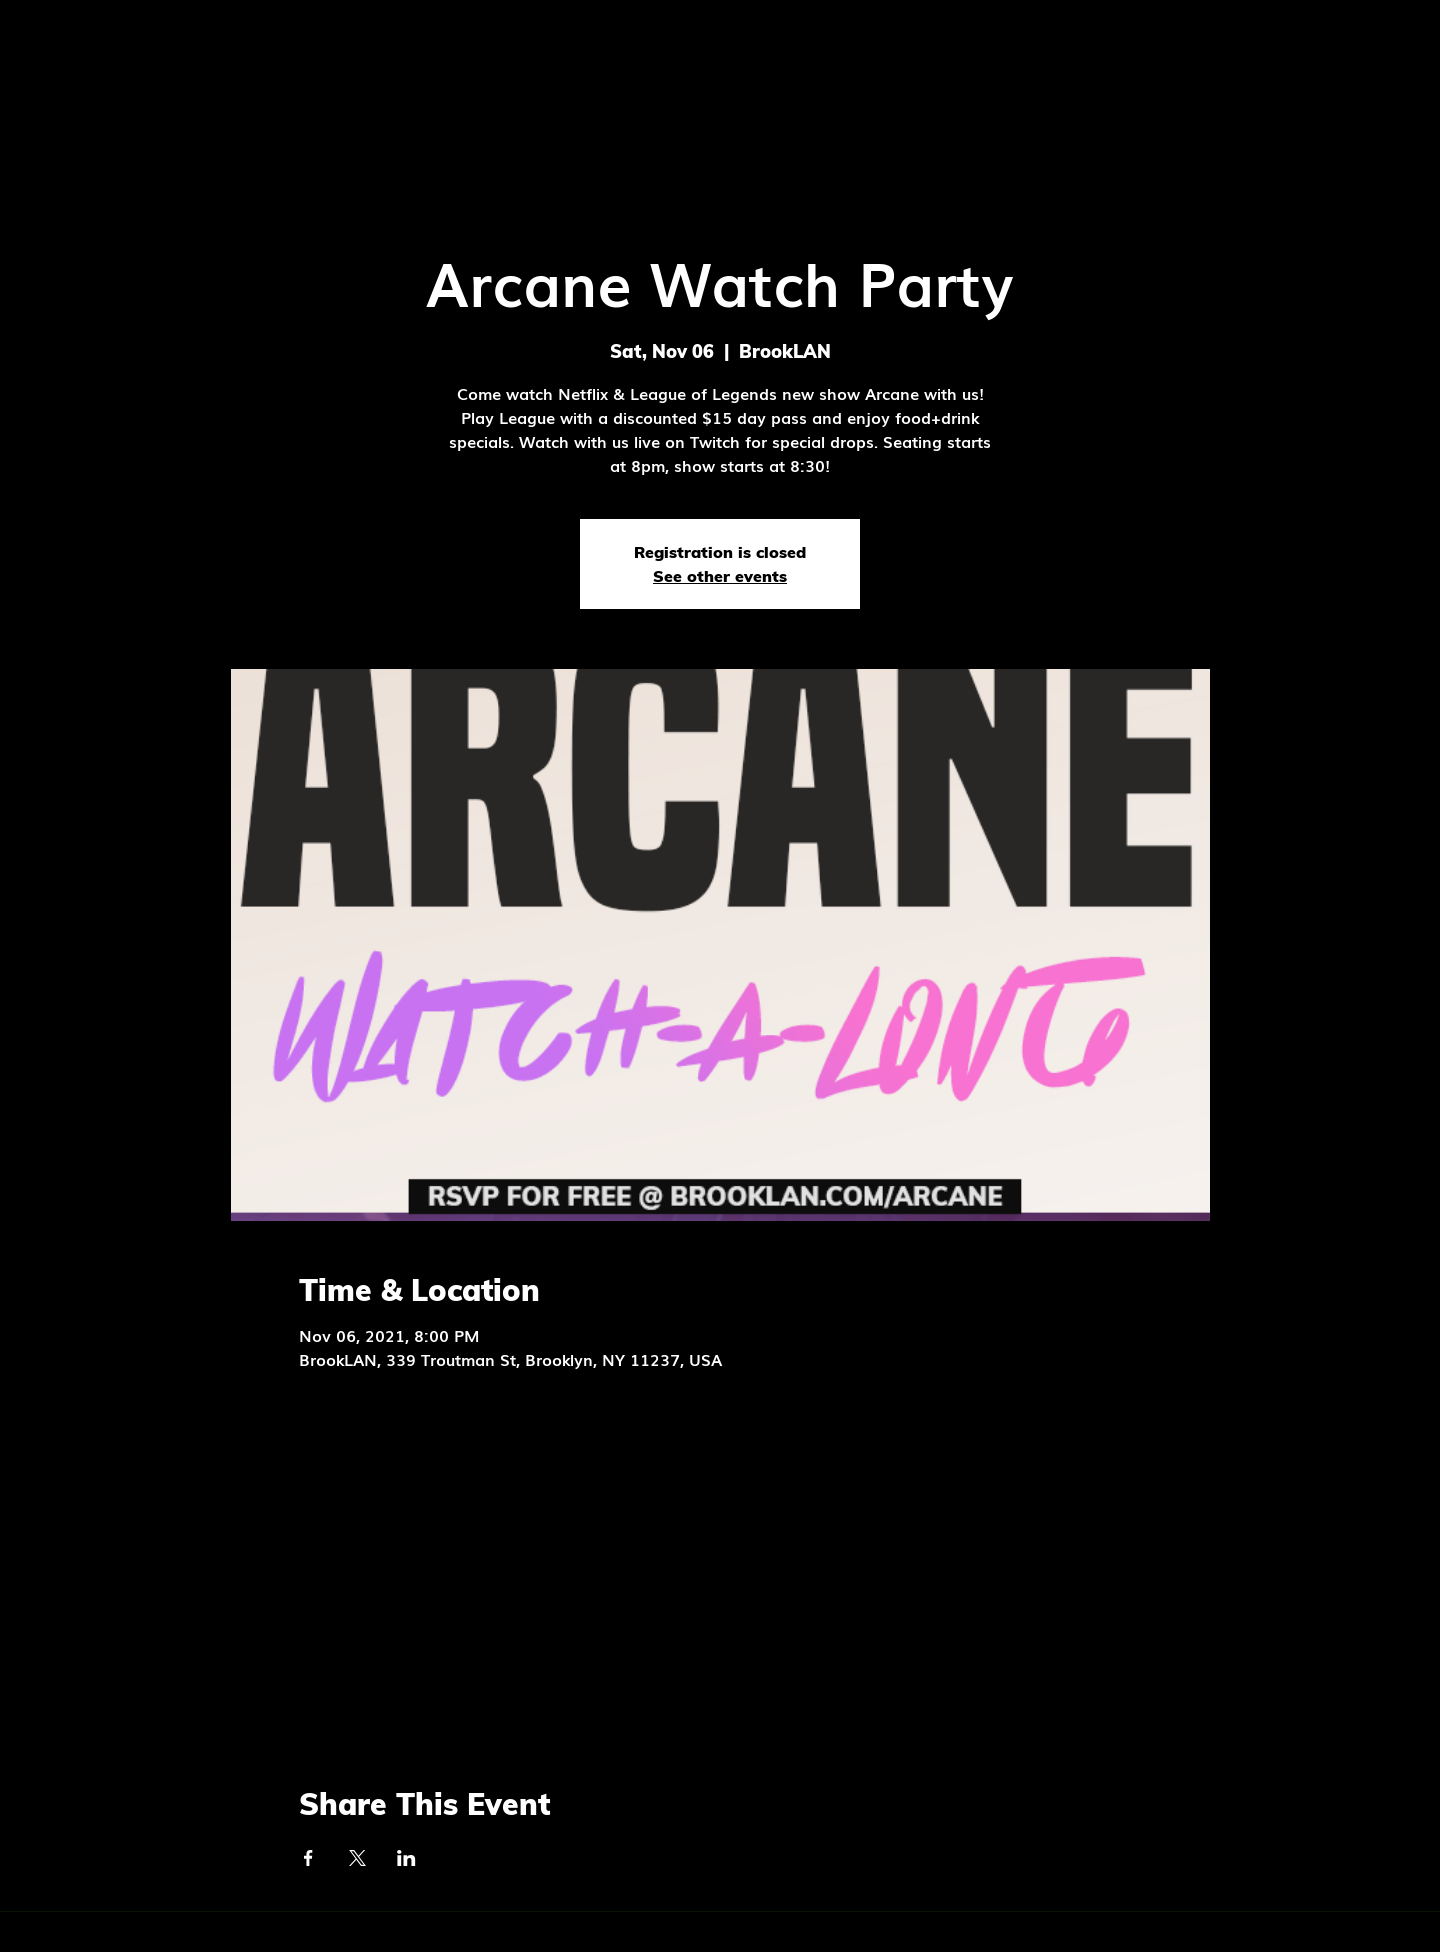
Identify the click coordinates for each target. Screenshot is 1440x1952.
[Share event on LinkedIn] (406, 1858)
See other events (720, 576)
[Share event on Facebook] (308, 1858)
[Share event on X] (357, 1858)
